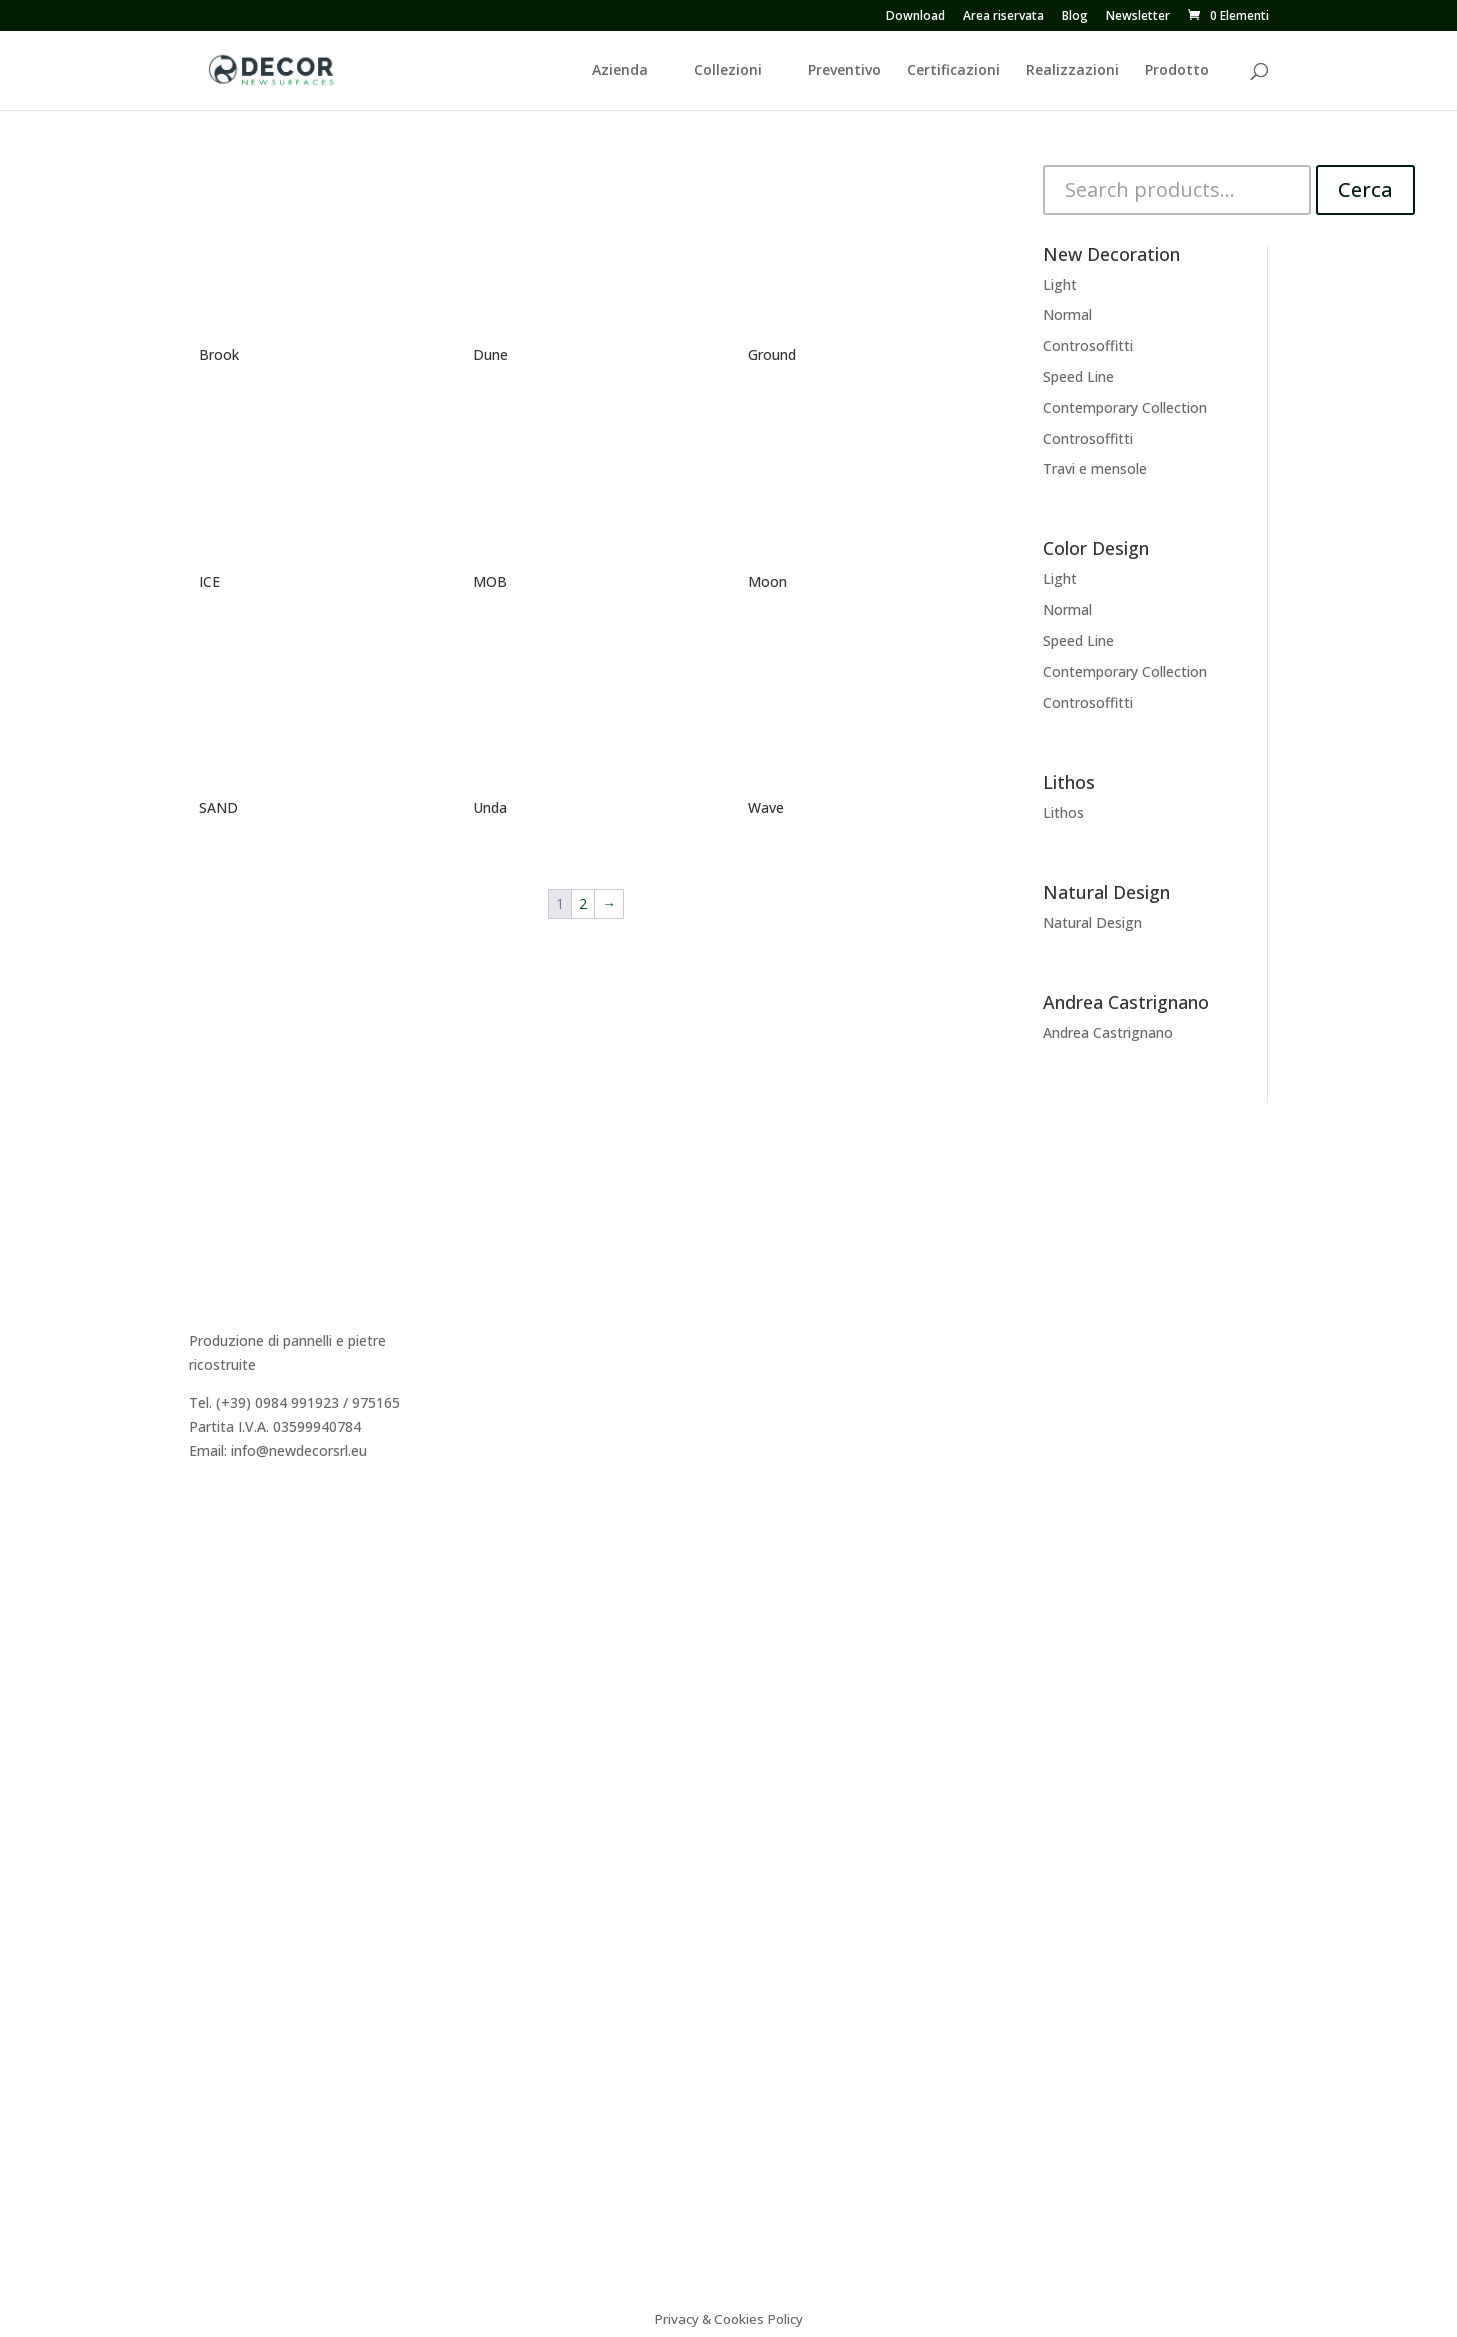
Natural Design (1092, 922)
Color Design (800, 1374)
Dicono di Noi (517, 1326)
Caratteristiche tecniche (1121, 1302)
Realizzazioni (1072, 71)
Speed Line (1078, 376)
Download (915, 17)
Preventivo (844, 71)
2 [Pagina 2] (583, 903)
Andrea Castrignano (1108, 1032)
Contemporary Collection (1125, 407)
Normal (1067, 314)
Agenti (494, 1374)
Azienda (620, 71)
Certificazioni (953, 71)
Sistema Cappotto (1103, 1374)
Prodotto (1177, 71)
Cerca (1365, 189)
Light (1060, 284)
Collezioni (728, 71)
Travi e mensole (1095, 468)
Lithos (1063, 812)
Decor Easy (795, 1326)
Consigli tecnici (1091, 1326)
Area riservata (1003, 17)
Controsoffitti (1088, 345)
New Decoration (812, 1302)
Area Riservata (520, 1421)
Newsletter (1138, 17)
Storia (492, 1302)
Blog (1075, 17)
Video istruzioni (1093, 1397)
